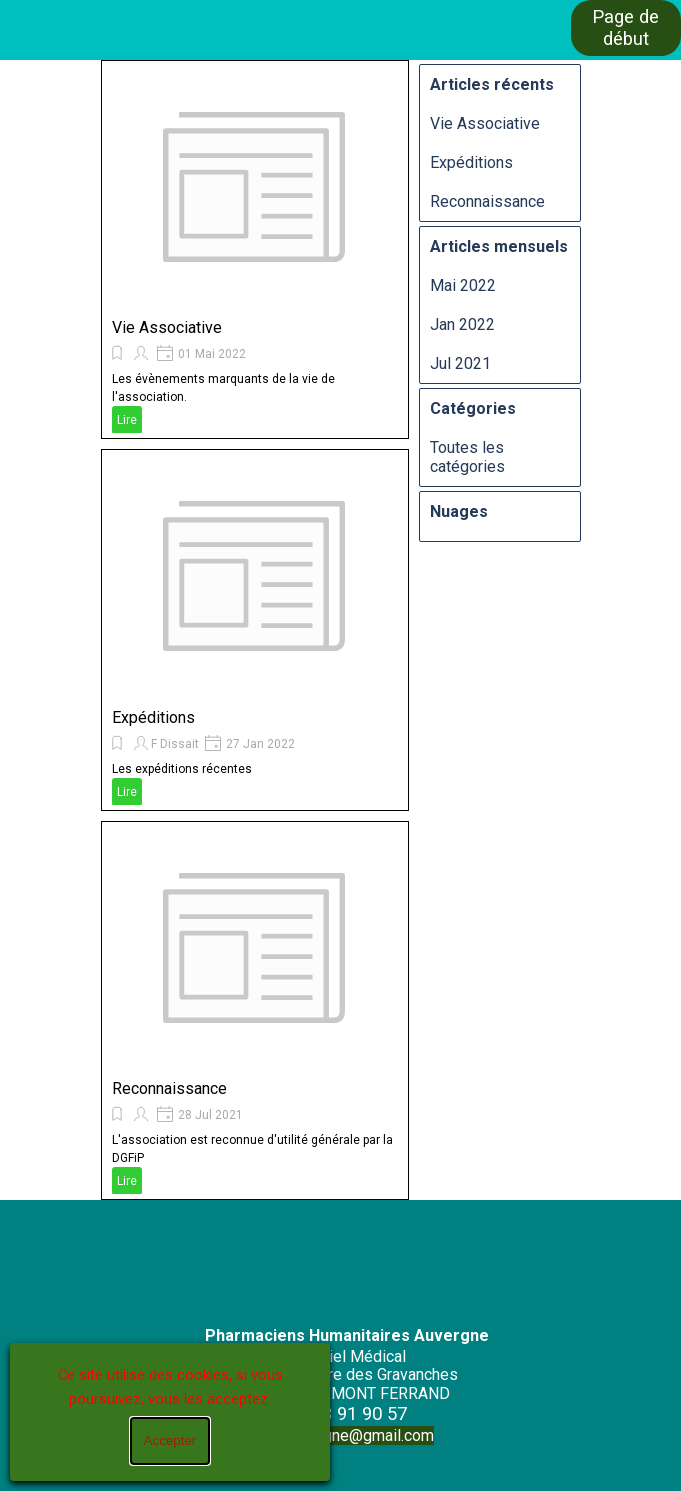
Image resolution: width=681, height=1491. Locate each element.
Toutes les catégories (467, 457)
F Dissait (175, 744)
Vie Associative (167, 327)
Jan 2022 (462, 324)
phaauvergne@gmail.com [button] (347, 1435)
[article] (255, 249)
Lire (127, 420)
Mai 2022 (463, 285)
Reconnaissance (169, 1088)
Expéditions (153, 717)
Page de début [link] (625, 28)
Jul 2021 (460, 363)
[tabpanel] (347, 1373)
